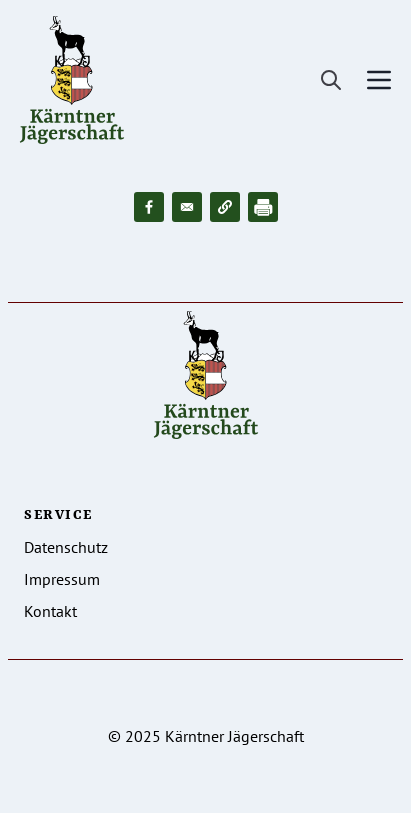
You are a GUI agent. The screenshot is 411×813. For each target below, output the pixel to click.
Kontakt (50, 611)
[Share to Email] (187, 207)
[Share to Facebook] (149, 207)
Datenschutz (66, 547)
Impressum (62, 579)
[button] (225, 207)
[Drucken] (263, 207)
